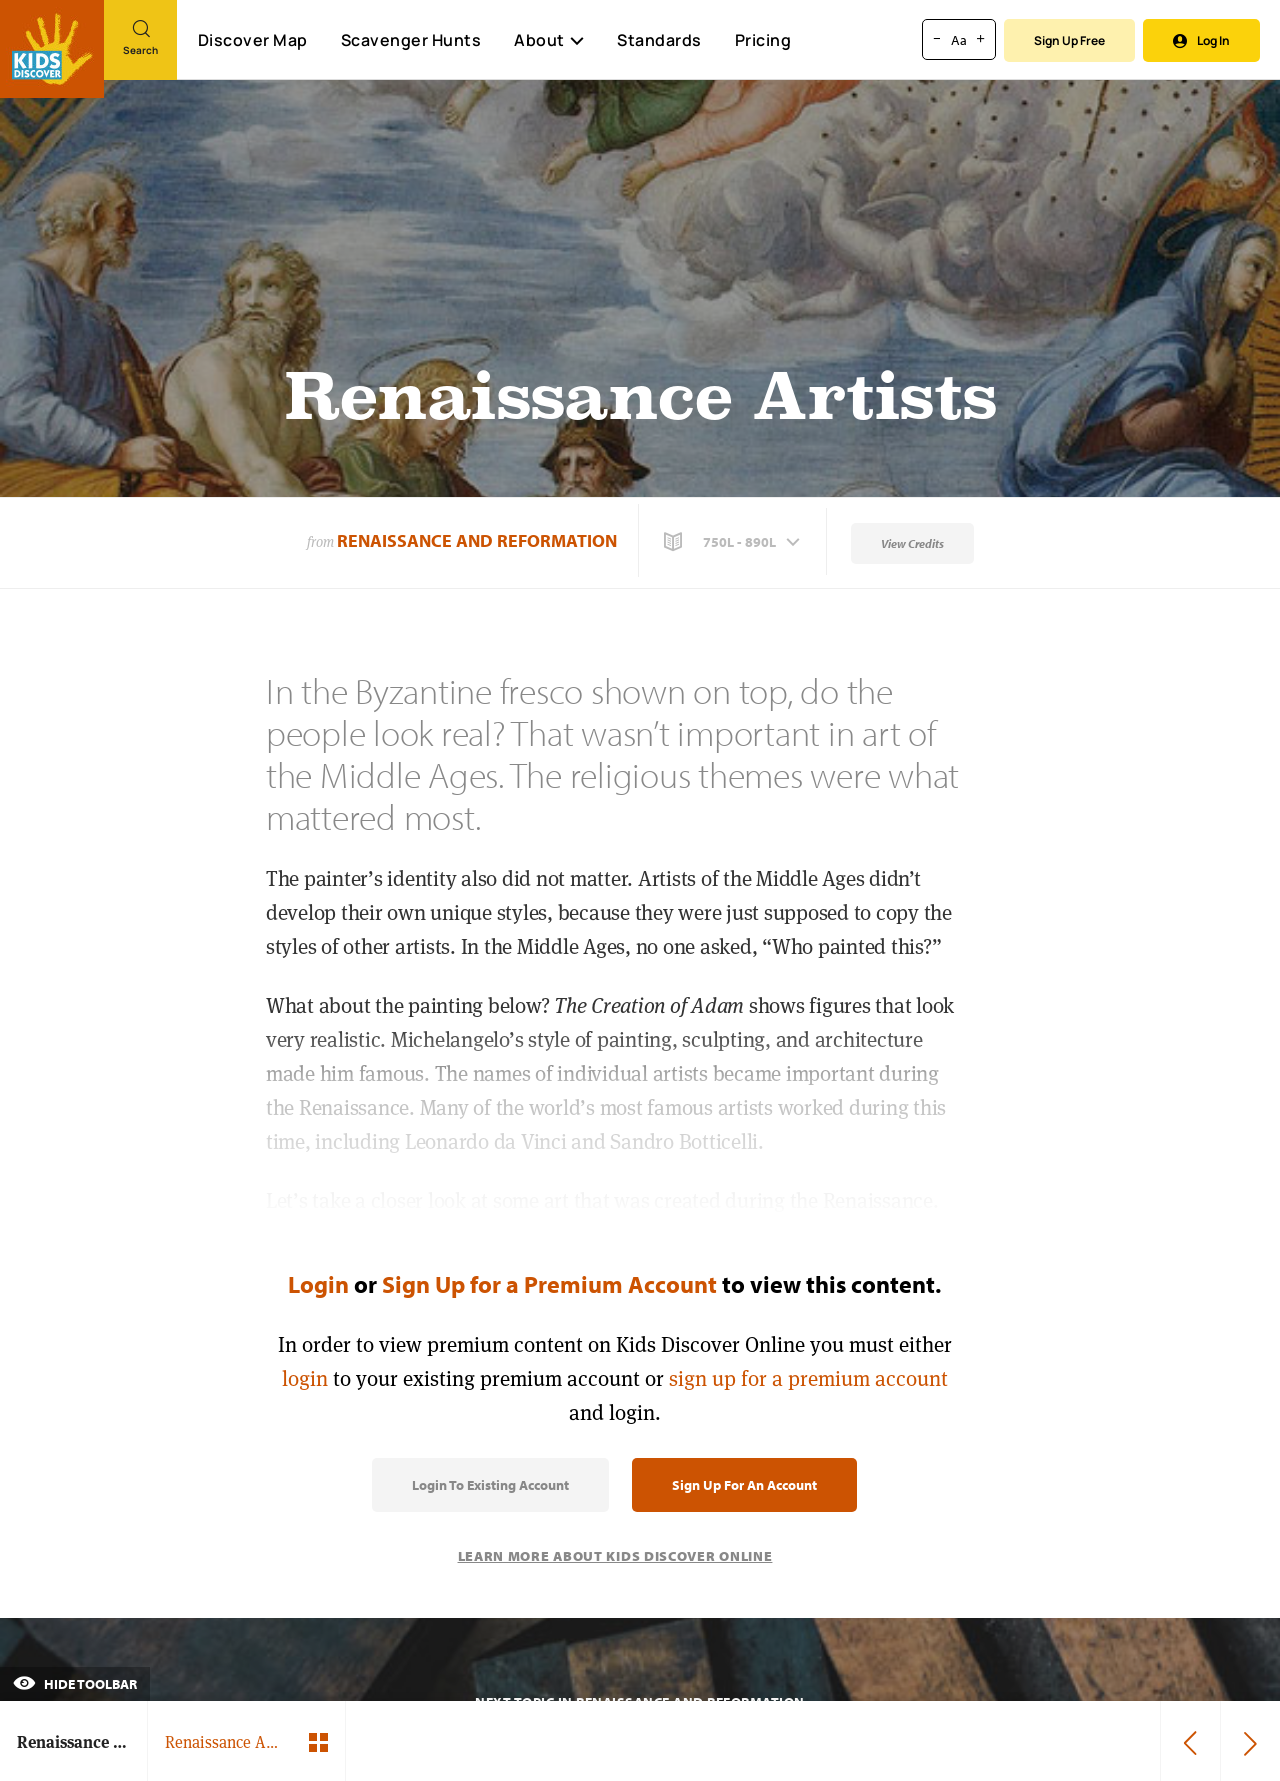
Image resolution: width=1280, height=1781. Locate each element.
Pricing (763, 40)
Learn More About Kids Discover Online (615, 1556)
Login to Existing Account (490, 1485)
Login (318, 1284)
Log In (1201, 40)
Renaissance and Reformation (477, 540)
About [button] (549, 40)
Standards (659, 40)
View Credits (912, 543)
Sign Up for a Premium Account (549, 1284)
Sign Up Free (1069, 40)
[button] (734, 542)
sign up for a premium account (808, 1378)
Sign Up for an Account (744, 1485)
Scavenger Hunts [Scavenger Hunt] (410, 41)
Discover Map (253, 40)
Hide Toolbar (75, 1684)
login (305, 1378)
